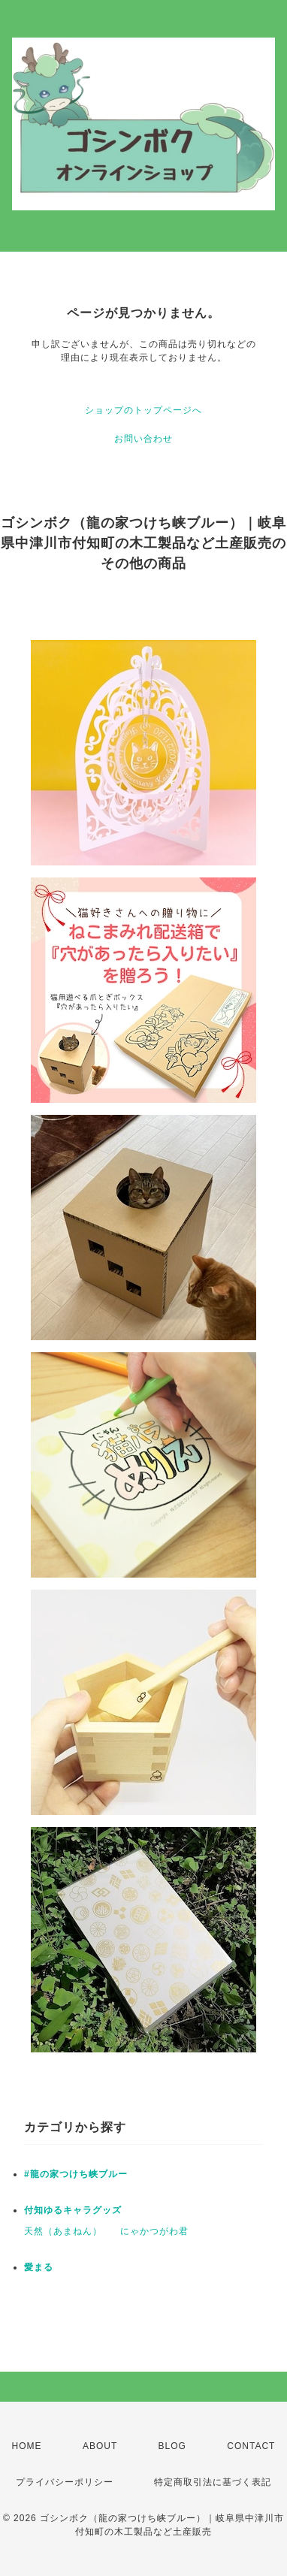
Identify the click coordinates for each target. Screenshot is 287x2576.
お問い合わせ (143, 438)
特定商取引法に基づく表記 (212, 2482)
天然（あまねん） (63, 2231)
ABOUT (100, 2446)
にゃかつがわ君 (154, 2231)
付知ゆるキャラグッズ (73, 2210)
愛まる (38, 2267)
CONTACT (251, 2446)
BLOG (172, 2446)
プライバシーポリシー (64, 2482)
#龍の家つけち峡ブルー (76, 2174)
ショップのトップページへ (143, 410)
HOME (27, 2446)
